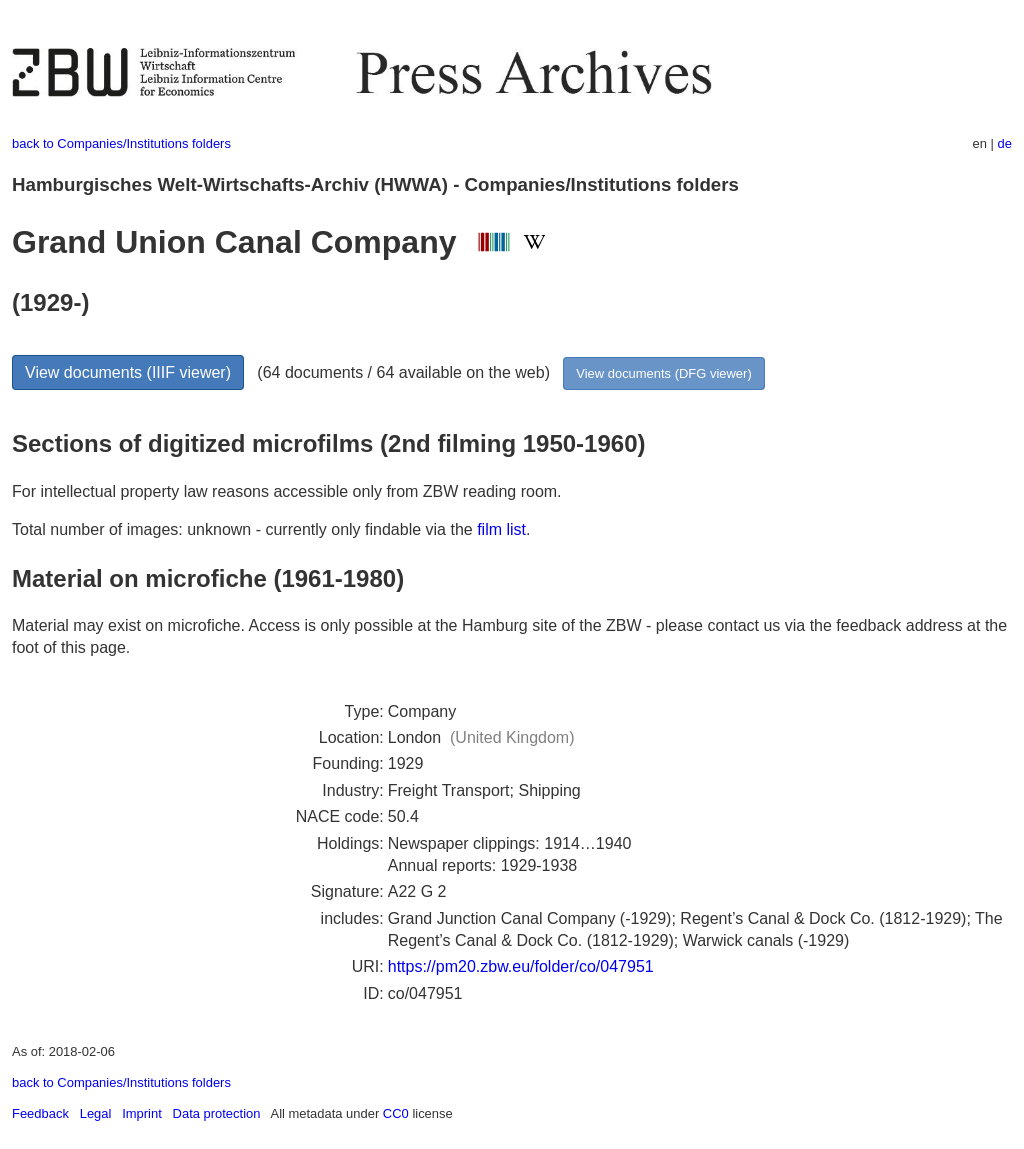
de (1005, 143)
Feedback (40, 1113)
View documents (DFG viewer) (663, 373)
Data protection (217, 1113)
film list (501, 529)
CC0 (396, 1113)
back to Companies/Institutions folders (121, 143)
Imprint (142, 1113)
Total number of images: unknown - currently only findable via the (244, 529)
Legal (96, 1113)
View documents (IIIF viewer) (128, 372)
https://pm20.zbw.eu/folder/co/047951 (521, 966)
